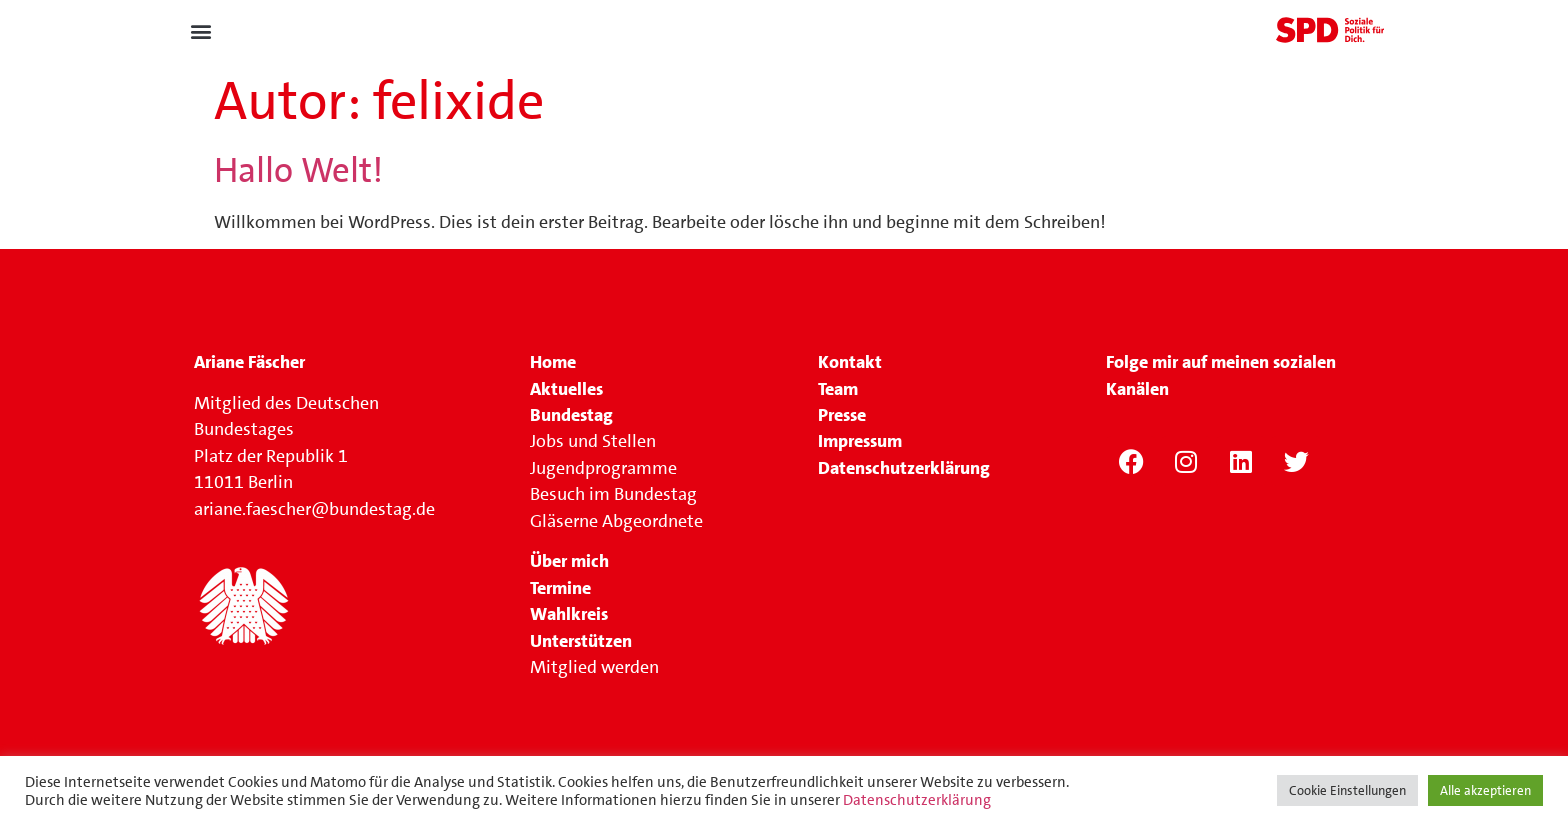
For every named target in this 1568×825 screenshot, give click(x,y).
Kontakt (850, 362)
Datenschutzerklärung (917, 800)
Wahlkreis (569, 614)
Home (553, 362)
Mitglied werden (594, 667)
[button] (200, 31)
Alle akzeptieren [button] (1485, 790)
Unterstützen (581, 641)
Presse (842, 415)
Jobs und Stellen (595, 441)
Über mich (569, 561)
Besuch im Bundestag (613, 494)
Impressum (860, 441)
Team (838, 389)
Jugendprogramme (603, 468)
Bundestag (571, 415)
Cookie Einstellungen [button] (1347, 790)
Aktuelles (566, 389)
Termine (560, 588)
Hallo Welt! (298, 170)
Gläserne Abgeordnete (616, 521)
